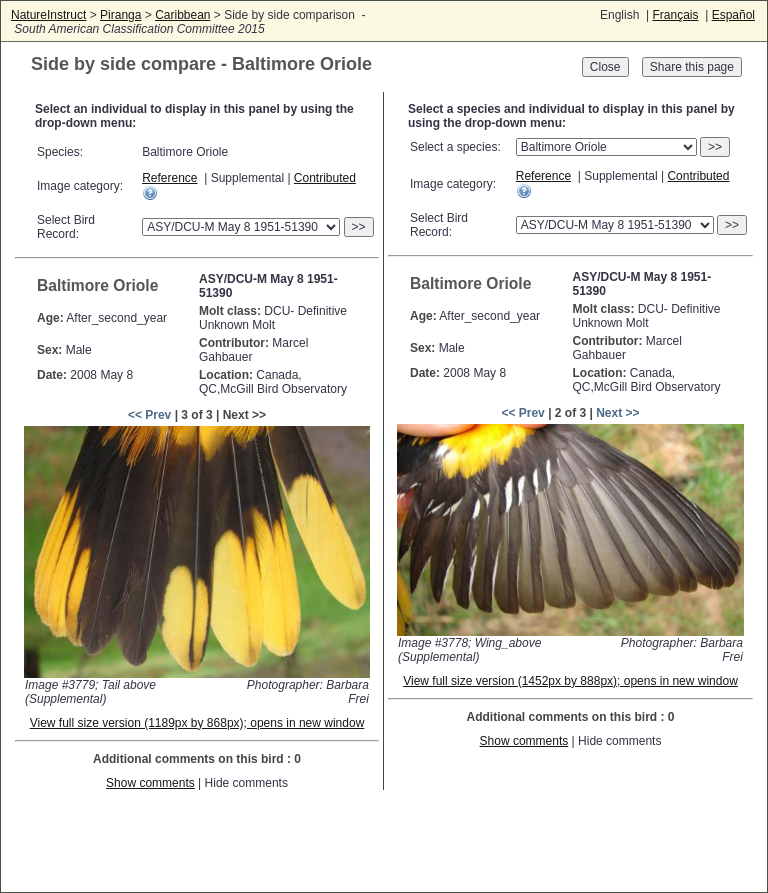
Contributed (325, 178)
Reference (169, 178)
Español (733, 15)
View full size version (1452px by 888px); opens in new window (570, 681)
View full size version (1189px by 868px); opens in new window (197, 723)
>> (359, 227)
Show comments (150, 783)
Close (605, 67)
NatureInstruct (48, 15)
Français (675, 15)
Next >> (617, 413)
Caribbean (182, 15)
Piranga (120, 15)
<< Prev (149, 415)
